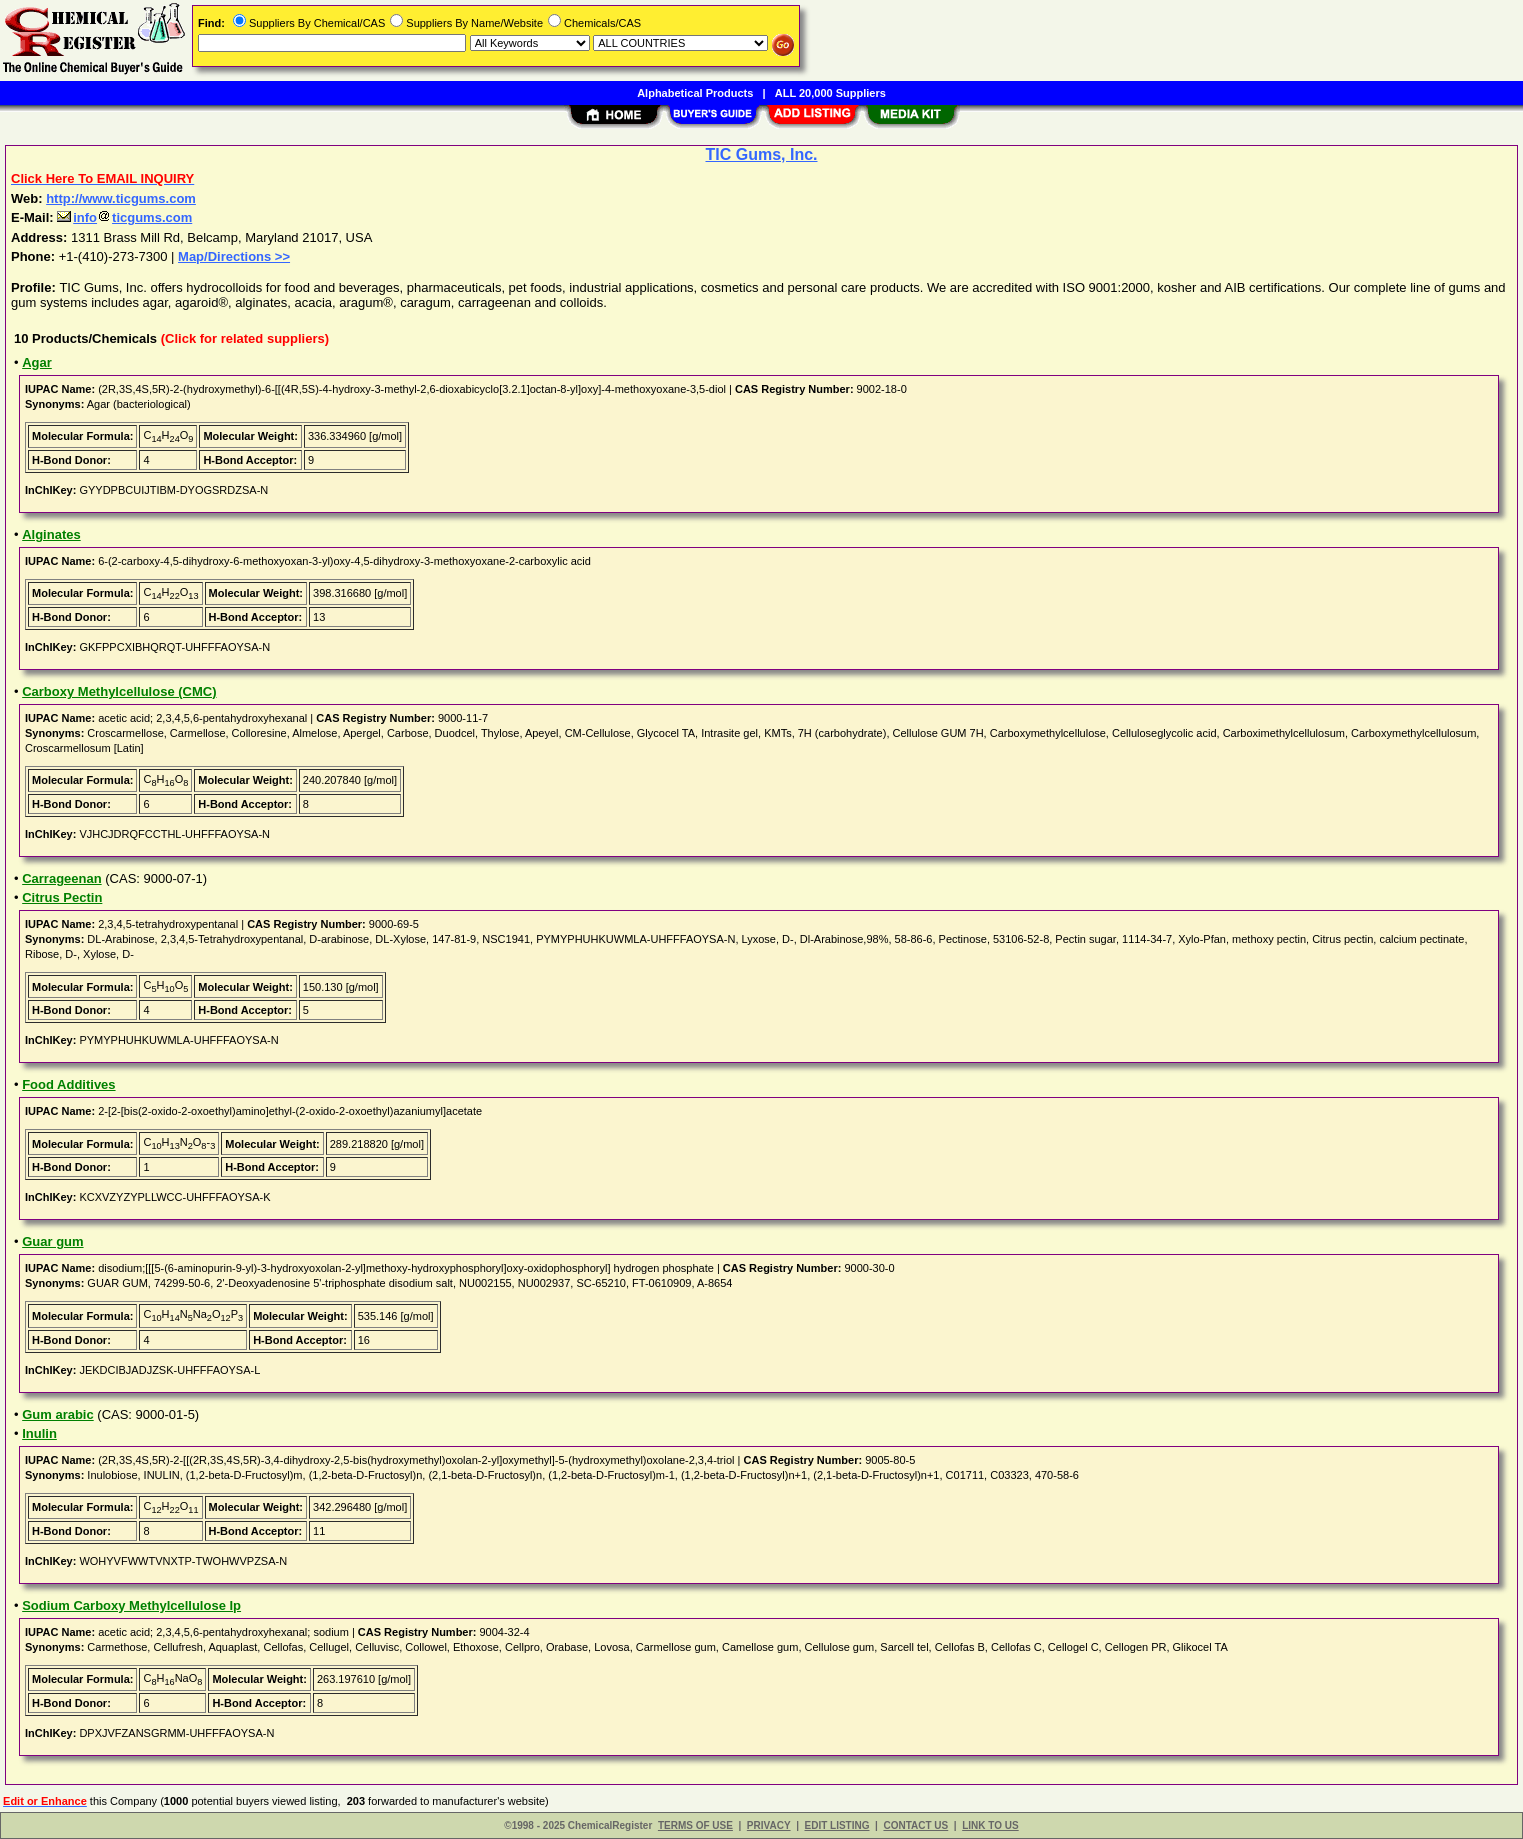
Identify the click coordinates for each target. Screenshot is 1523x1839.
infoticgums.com (124, 217)
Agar (37, 362)
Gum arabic (58, 1414)
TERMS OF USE (695, 1825)
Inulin (39, 1433)
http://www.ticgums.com (121, 198)
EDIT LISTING (837, 1825)
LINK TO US (990, 1825)
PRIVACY (769, 1825)
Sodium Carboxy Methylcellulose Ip (131, 1605)
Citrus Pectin (62, 897)
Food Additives (68, 1084)
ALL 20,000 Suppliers (830, 93)
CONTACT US (915, 1825)
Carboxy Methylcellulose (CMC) (119, 691)
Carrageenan (61, 878)
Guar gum (52, 1241)
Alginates (51, 534)
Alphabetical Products (695, 93)
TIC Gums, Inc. (761, 154)
